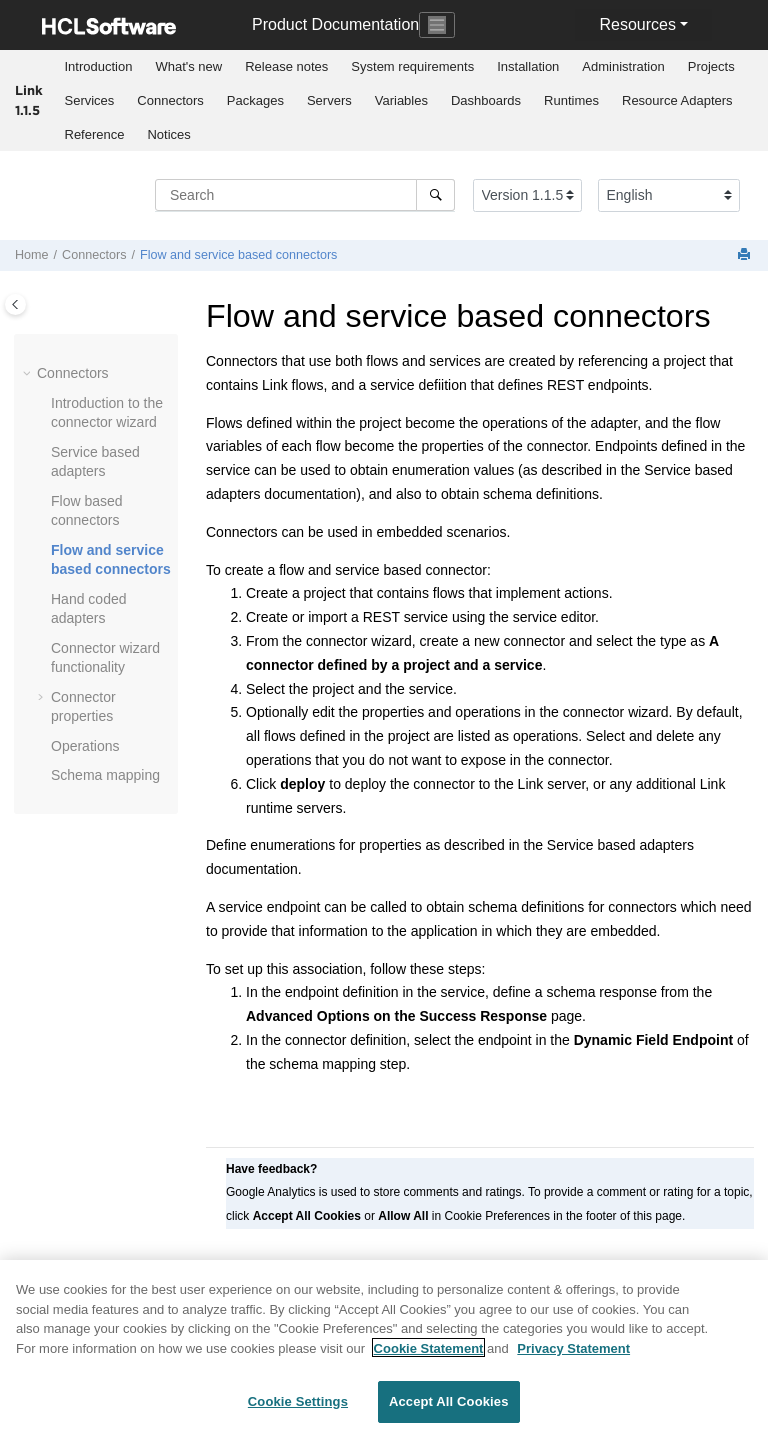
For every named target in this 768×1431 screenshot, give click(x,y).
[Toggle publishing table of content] (15, 304)
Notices (168, 134)
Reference (95, 134)
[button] (29, 374)
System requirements (412, 66)
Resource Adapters (677, 100)
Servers (329, 100)
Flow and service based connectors (238, 255)
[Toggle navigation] (437, 25)
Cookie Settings (298, 1410)
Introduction (99, 66)
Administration (623, 66)
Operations (85, 746)
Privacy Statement (573, 1356)
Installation (528, 66)
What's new (188, 66)
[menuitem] (98, 67)
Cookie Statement (429, 1356)
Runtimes (571, 100)
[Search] (435, 195)
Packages (255, 100)
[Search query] (305, 195)
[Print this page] (746, 255)
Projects (711, 66)
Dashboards (486, 100)
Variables (401, 100)
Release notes (286, 66)
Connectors (170, 100)
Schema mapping (105, 775)
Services (90, 100)
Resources (637, 24)
